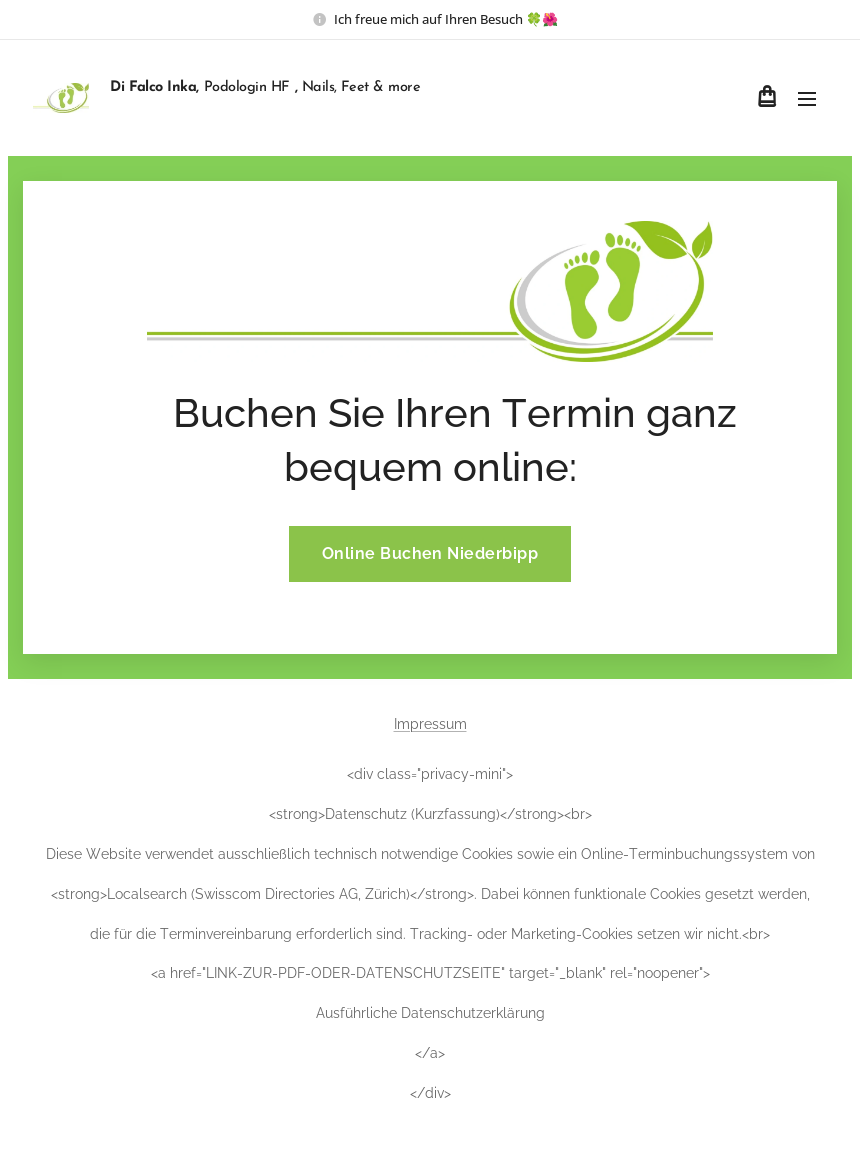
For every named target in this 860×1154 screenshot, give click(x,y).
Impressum (430, 724)
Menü (807, 99)
